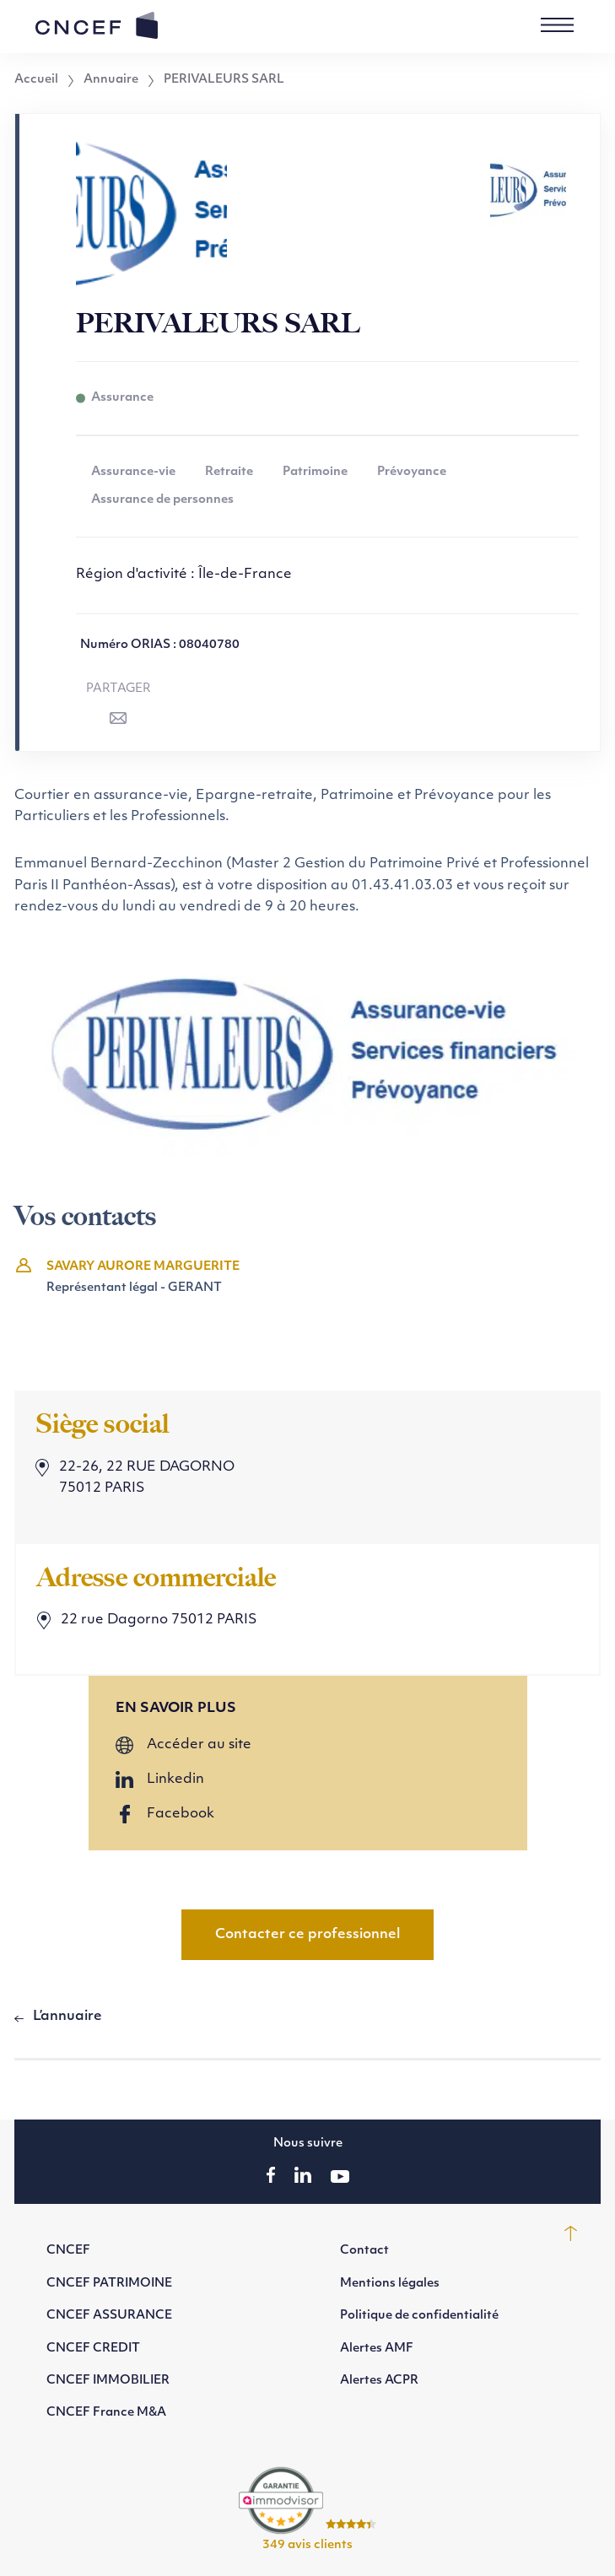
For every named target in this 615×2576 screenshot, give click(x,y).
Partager (118, 689)
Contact (364, 2250)
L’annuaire (67, 2016)
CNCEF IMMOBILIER (108, 2380)
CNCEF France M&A (106, 2412)
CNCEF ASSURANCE (109, 2315)
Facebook (180, 1814)
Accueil (36, 80)
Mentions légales (390, 2283)
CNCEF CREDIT (93, 2348)
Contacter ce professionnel (307, 1934)
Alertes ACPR (379, 2380)
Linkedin (175, 1779)
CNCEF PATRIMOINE (109, 2283)
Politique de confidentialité (419, 2315)
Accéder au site (199, 1745)
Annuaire (111, 80)
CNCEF (68, 2250)
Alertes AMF (376, 2348)
